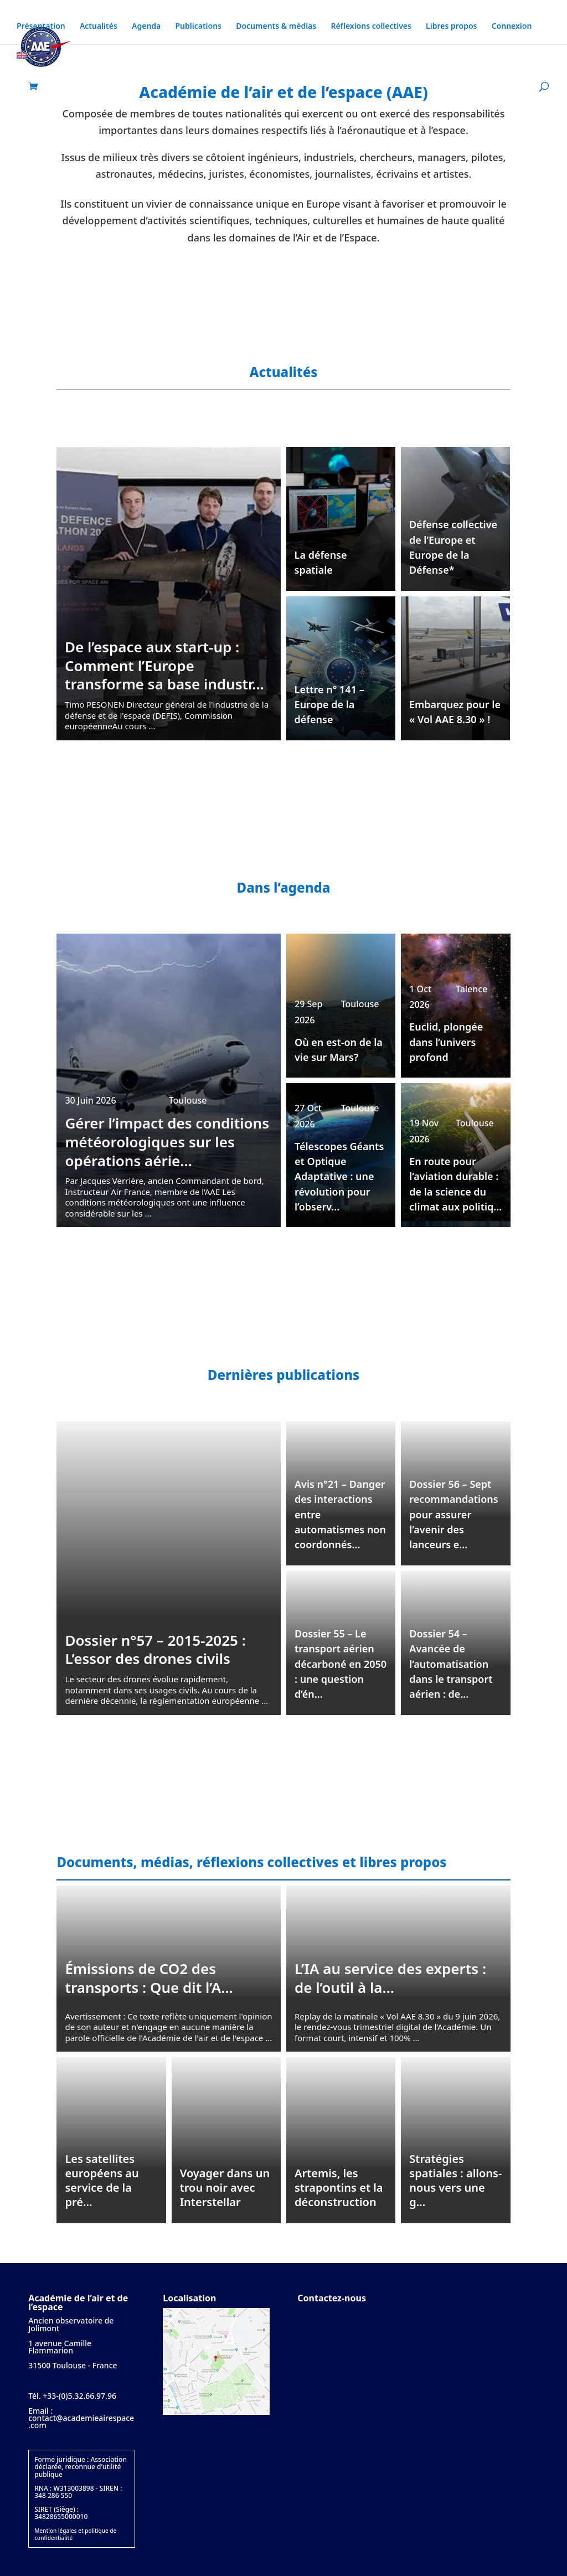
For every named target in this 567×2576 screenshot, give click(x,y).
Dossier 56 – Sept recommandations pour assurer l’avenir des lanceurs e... (453, 1514)
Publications (198, 26)
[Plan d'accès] (216, 2412)
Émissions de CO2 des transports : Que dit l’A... (149, 1978)
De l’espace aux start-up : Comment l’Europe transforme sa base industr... (164, 665)
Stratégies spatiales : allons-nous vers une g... (455, 2180)
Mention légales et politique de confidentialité (75, 2534)
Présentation (41, 26)
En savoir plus (283, 272)
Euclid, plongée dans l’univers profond (446, 1042)
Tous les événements (284, 1275)
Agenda (146, 26)
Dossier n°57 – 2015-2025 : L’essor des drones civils (155, 1649)
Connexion (512, 26)
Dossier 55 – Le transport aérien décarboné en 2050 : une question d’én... (340, 1664)
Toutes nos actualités (283, 787)
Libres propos (451, 26)
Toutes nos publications (283, 1762)
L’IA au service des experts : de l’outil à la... (390, 1978)
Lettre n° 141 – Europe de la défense (329, 704)
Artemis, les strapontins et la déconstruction (339, 2187)
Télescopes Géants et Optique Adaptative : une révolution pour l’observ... (339, 1177)
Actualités (98, 26)
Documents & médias (276, 26)
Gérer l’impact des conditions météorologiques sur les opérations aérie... (167, 1142)
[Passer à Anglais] (22, 67)
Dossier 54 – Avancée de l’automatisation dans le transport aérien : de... (450, 1664)
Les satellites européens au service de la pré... (101, 2180)
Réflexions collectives (371, 26)
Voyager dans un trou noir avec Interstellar (225, 2187)
